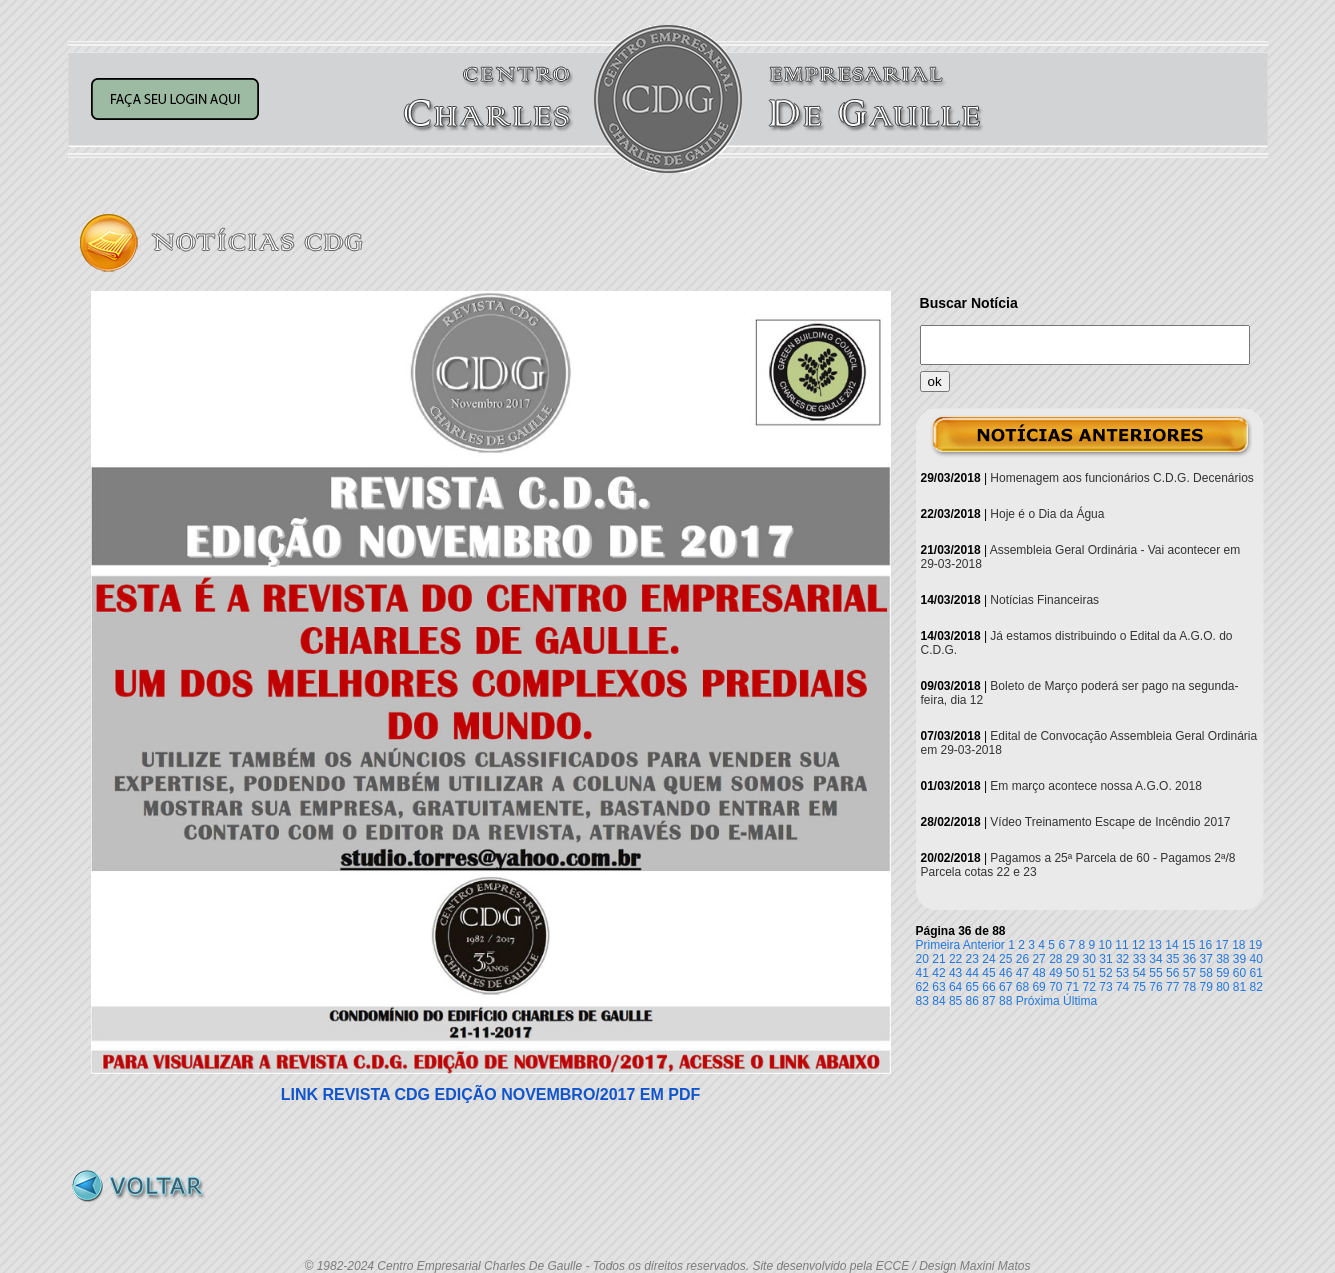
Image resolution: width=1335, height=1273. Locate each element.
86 (972, 1001)
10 (1105, 945)
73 (1105, 987)
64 (955, 987)
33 (1139, 959)
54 (1139, 973)
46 (1005, 973)
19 (1255, 945)
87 (988, 1001)
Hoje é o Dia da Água (1047, 514)
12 (1138, 945)
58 (1205, 973)
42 (938, 973)
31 (1105, 959)
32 (1122, 959)
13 (1155, 945)
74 (1122, 987)
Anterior (984, 945)
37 (1205, 959)
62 (922, 987)
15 (1188, 945)
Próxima (1038, 1001)
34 (1155, 959)
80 (1222, 987)
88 (1005, 1001)
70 (1055, 987)
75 (1139, 987)
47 (1022, 973)
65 (972, 987)
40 (1256, 959)
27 (1038, 959)
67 (1005, 987)
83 (922, 1001)
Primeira (938, 945)
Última (1080, 1001)
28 (1055, 959)
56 (1172, 973)
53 (1122, 973)
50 (1072, 973)
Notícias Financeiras (1044, 600)
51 (1089, 973)
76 (1155, 987)
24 (988, 959)
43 (955, 973)
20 (922, 959)
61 (1256, 973)
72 (1089, 987)
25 (1005, 959)
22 (955, 959)
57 (1189, 973)
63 (938, 987)
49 (1055, 973)
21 (938, 959)
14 (1171, 945)
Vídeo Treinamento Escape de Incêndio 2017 (1110, 822)
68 (1022, 987)
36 (1189, 959)
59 (1222, 973)
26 (1022, 959)
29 (1072, 959)
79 (1205, 987)
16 (1205, 945)
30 (1089, 959)
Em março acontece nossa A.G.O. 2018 (1095, 786)
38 (1222, 959)
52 (1105, 973)
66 (988, 987)
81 (1239, 987)
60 (1239, 973)
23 (972, 959)
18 (1238, 945)
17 (1221, 945)
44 (972, 973)
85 (955, 1001)
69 (1038, 987)
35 (1172, 959)
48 (1038, 973)
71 (1072, 987)
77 (1172, 987)
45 (988, 973)
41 (922, 973)
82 (1256, 987)
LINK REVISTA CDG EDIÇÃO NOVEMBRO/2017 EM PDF (491, 1094)
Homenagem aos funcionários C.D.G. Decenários (1121, 478)
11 (1121, 945)
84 (938, 1001)
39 (1239, 959)
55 (1155, 973)
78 (1189, 987)
